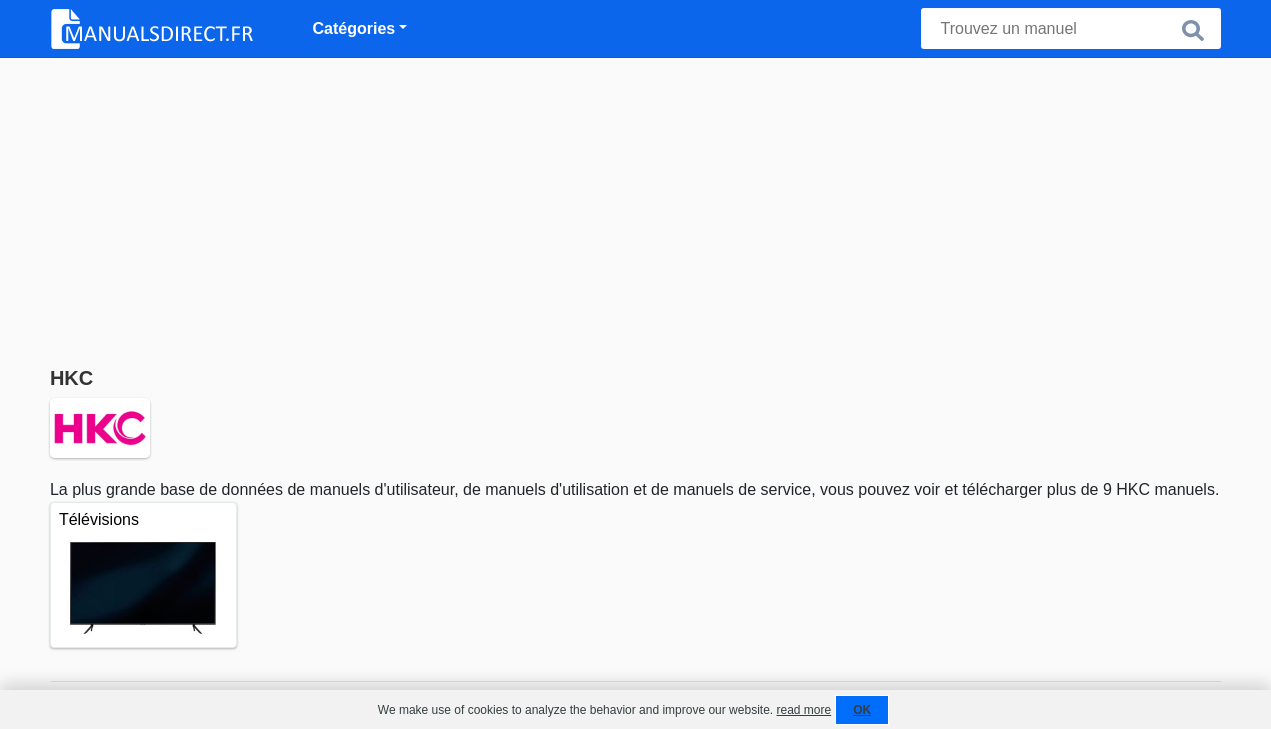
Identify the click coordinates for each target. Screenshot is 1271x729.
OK (862, 710)
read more (803, 710)
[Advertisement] (635, 208)
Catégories (354, 28)
